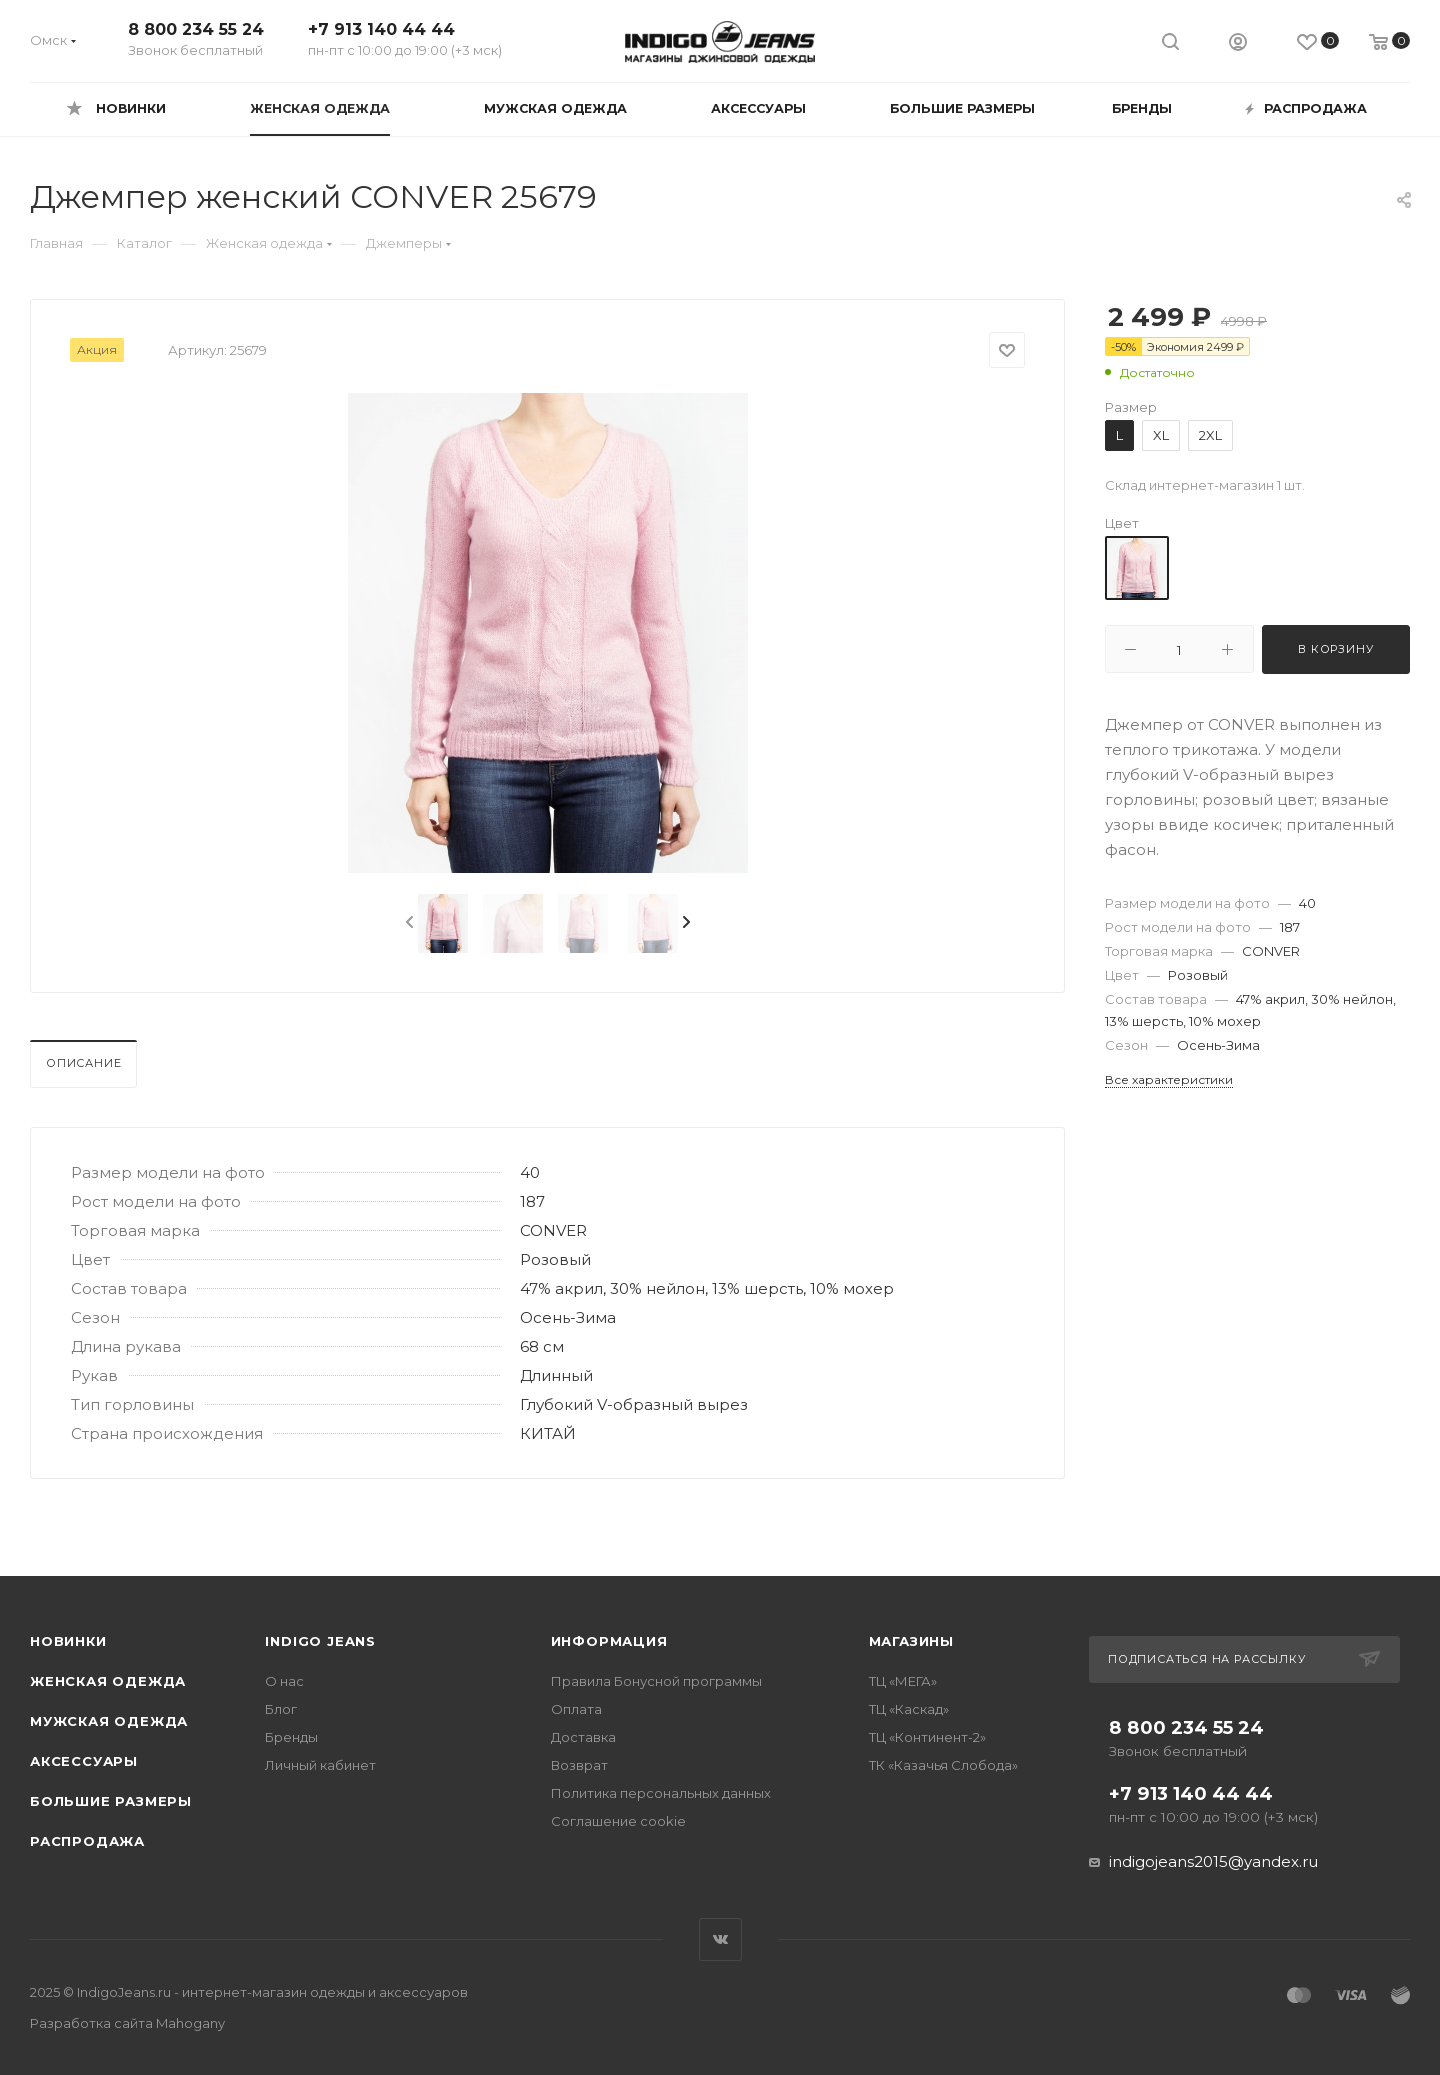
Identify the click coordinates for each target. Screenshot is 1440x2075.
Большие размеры (111, 1801)
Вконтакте (720, 1939)
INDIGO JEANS (320, 1641)
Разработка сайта (127, 2023)
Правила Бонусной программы (656, 1681)
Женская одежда (108, 1681)
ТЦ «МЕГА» (903, 1681)
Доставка (583, 1737)
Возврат (579, 1765)
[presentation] (408, 923)
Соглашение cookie (618, 1821)
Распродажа (87, 1841)
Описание (83, 1063)
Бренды (291, 1737)
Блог (281, 1709)
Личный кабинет (320, 1765)
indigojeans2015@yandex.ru (1213, 1861)
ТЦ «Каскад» (909, 1709)
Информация (609, 1641)
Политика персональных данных (661, 1793)
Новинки (68, 1641)
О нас (284, 1681)
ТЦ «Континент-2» (927, 1737)
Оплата (576, 1709)
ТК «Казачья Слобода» (943, 1765)
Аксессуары (84, 1761)
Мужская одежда (109, 1721)
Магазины (911, 1641)
